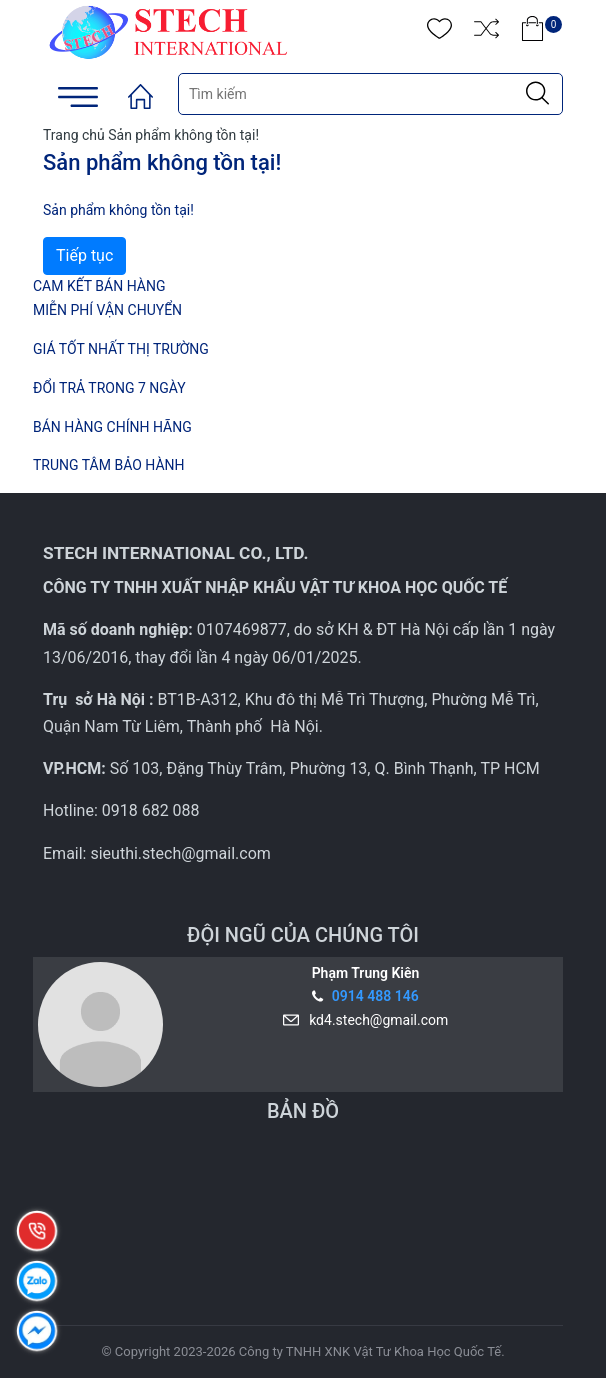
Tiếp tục (84, 255)
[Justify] (537, 94)
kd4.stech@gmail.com (375, 1020)
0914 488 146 (375, 996)
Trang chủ (74, 135)
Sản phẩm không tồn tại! (183, 135)
